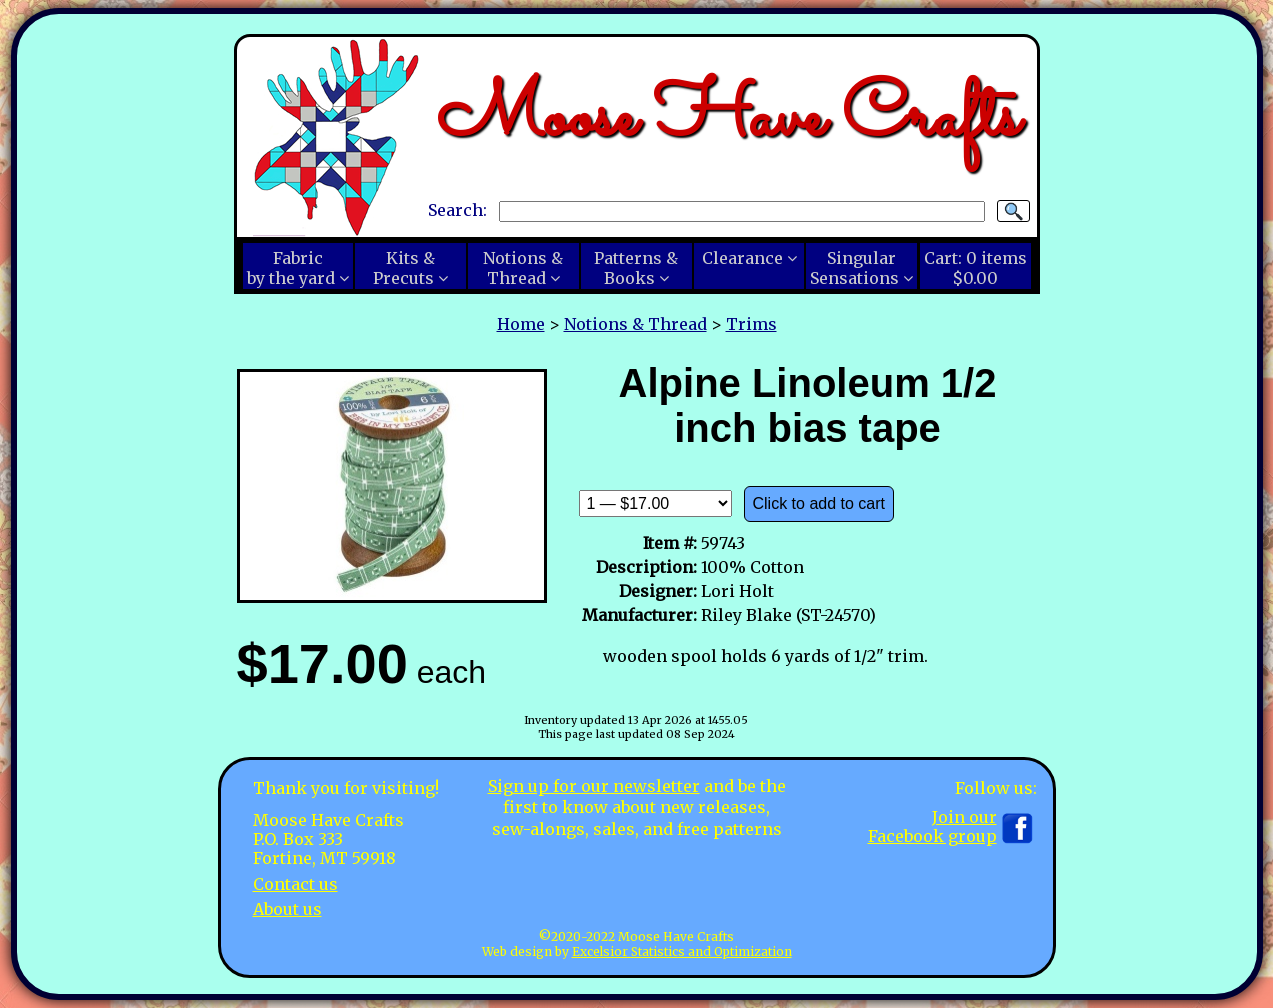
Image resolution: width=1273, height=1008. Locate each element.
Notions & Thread (635, 324)
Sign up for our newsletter (594, 786)
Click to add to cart (819, 503)
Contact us (295, 884)
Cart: (975, 268)
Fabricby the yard (291, 268)
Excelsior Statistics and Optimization (682, 951)
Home (521, 324)
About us (287, 909)
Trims (751, 324)
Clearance (742, 258)
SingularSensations (854, 268)
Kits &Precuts (404, 268)
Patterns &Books (636, 268)
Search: (457, 210)
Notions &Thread (523, 268)
